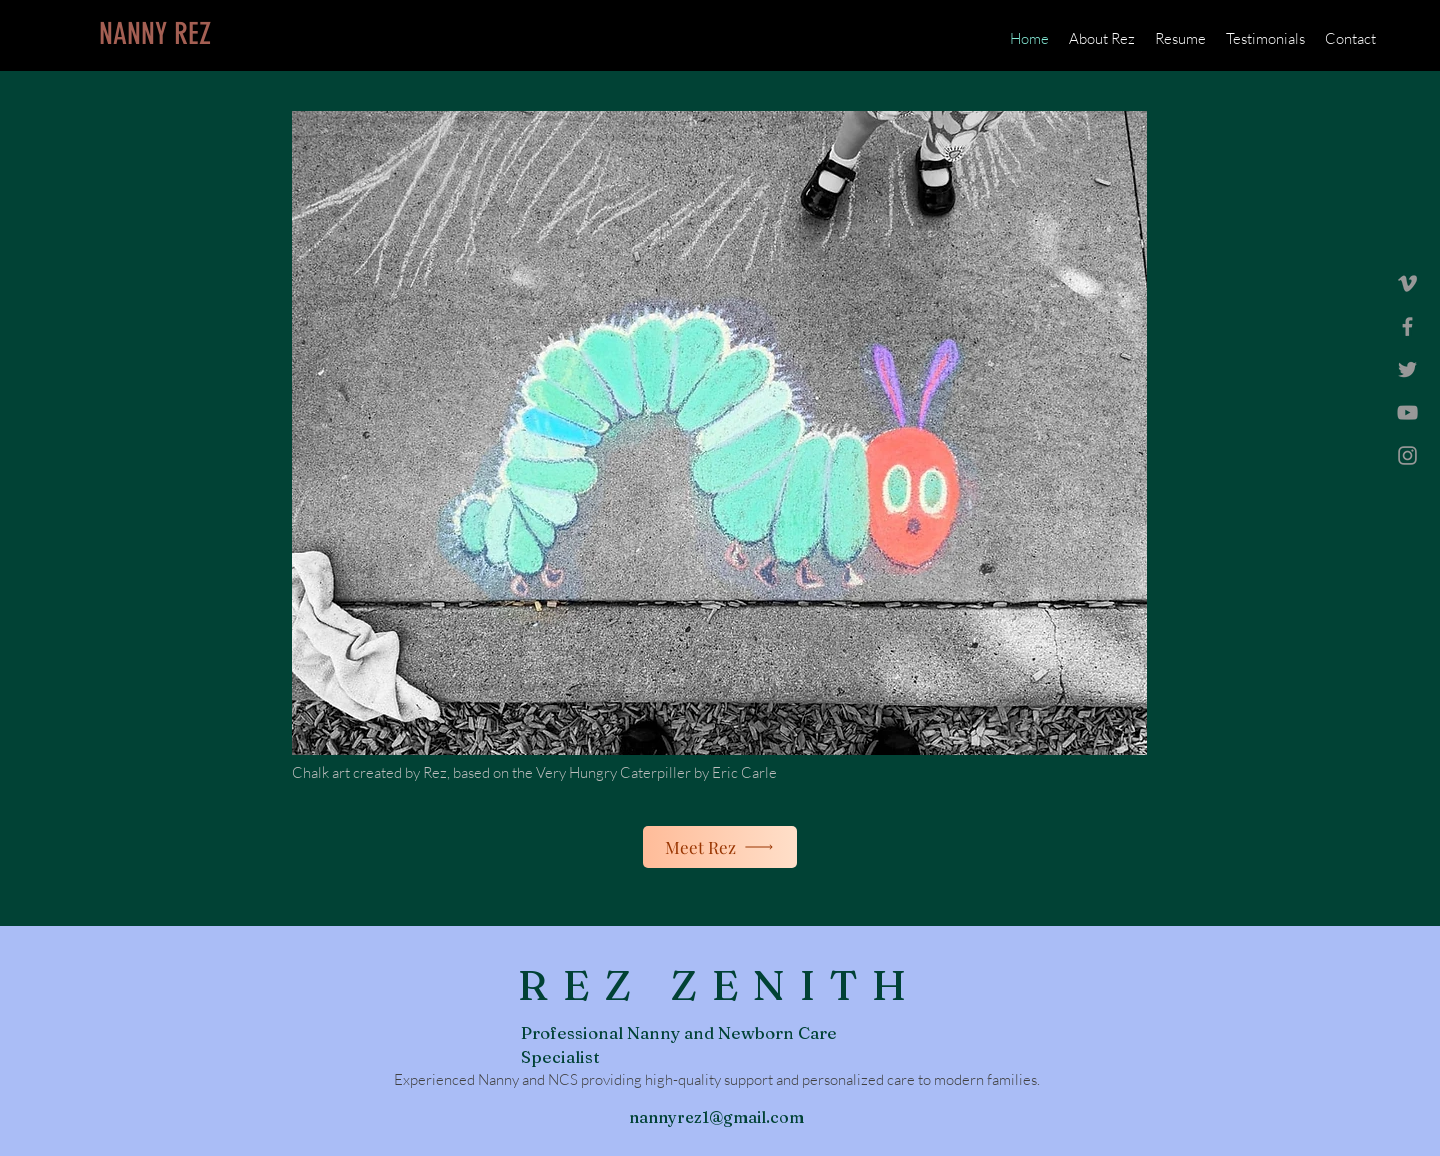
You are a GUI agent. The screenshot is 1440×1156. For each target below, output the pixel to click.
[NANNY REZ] (155, 34)
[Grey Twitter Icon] (1407, 369)
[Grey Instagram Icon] (1407, 455)
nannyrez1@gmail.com (716, 1117)
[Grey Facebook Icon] (1407, 326)
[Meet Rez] (720, 847)
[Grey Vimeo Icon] (1407, 283)
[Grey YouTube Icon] (1407, 412)
